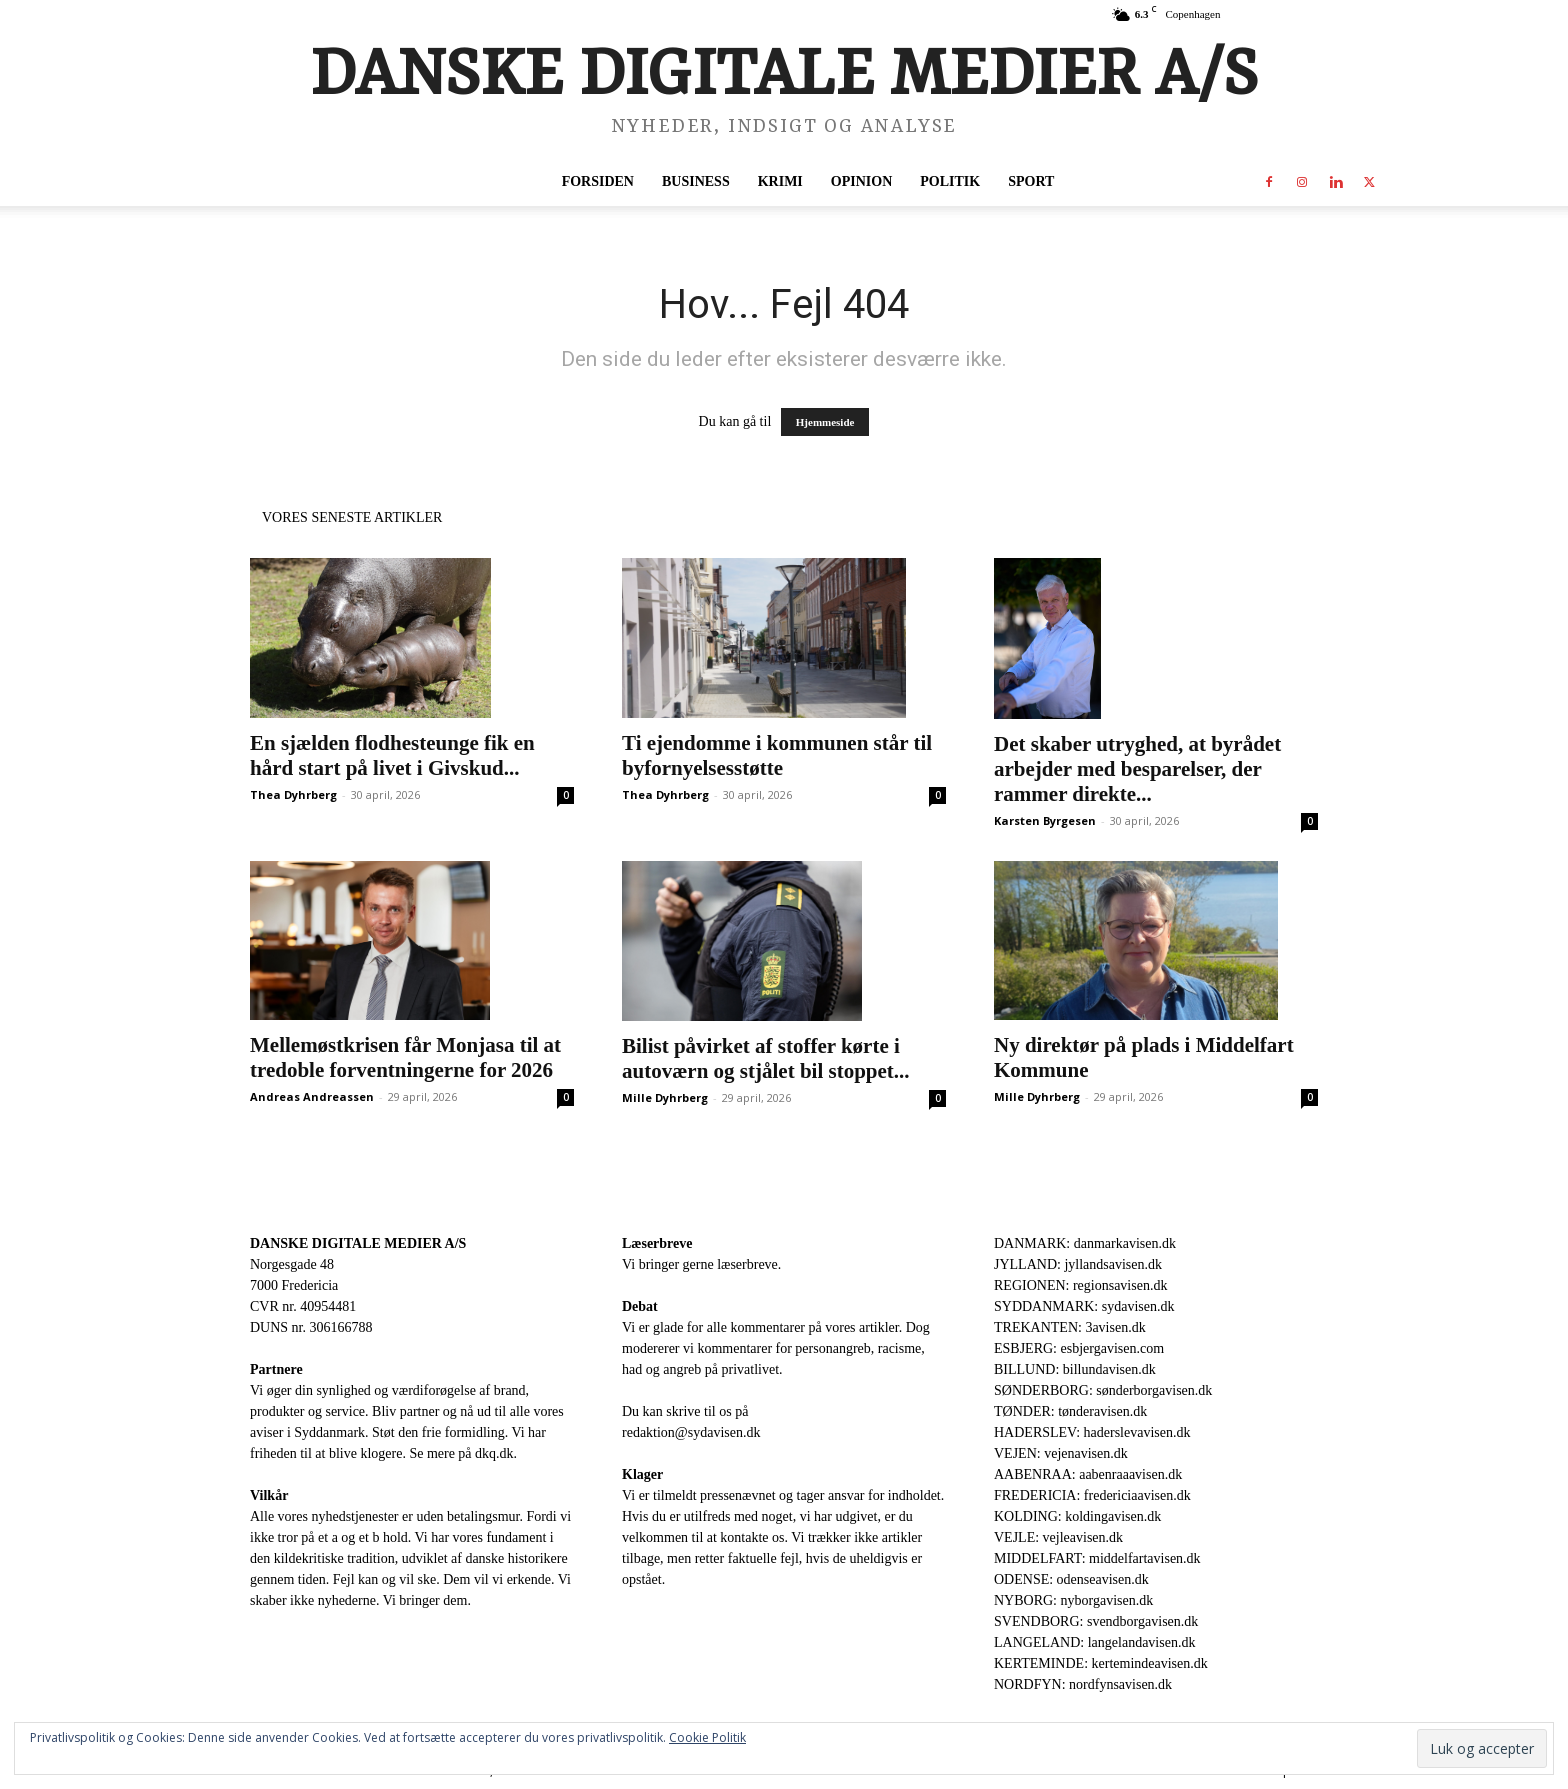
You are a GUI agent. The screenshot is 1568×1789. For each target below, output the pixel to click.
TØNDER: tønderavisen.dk (1070, 1411)
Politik (950, 181)
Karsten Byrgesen (1045, 820)
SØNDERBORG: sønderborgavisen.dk (1103, 1390)
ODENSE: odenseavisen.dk (1071, 1579)
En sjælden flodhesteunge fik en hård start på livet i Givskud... (392, 755)
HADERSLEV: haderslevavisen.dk (1092, 1432)
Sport (1031, 181)
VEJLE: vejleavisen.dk (1058, 1537)
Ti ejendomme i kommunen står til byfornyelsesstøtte (777, 755)
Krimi (780, 181)
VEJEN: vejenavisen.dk (1061, 1453)
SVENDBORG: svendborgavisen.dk (1096, 1621)
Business (696, 181)
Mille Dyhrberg (665, 1097)
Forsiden (598, 181)
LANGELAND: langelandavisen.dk (1094, 1642)
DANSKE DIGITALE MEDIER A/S (358, 1243)
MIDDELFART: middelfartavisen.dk (1097, 1558)
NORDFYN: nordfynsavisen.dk (1083, 1684)
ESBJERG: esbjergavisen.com (1079, 1348)
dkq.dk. (496, 1453)
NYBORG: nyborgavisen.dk (1073, 1600)
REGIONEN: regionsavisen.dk (1080, 1285)
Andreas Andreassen (312, 1096)
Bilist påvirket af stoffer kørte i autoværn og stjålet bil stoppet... (766, 1058)
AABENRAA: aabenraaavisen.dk (1088, 1474)
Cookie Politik (707, 1737)
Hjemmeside (825, 422)
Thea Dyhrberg (293, 794)
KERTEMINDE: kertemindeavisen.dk (1101, 1663)
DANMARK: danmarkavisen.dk (1085, 1243)
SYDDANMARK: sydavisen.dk (1084, 1306)
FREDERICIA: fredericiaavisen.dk (1092, 1495)
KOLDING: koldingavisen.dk (1077, 1516)
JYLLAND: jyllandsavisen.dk (1078, 1264)
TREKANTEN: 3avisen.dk (1070, 1327)
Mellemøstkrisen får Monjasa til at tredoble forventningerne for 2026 (405, 1057)
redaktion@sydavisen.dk (691, 1432)
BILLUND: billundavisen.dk (1075, 1369)
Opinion (861, 181)
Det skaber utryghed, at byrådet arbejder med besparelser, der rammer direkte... (1137, 769)
